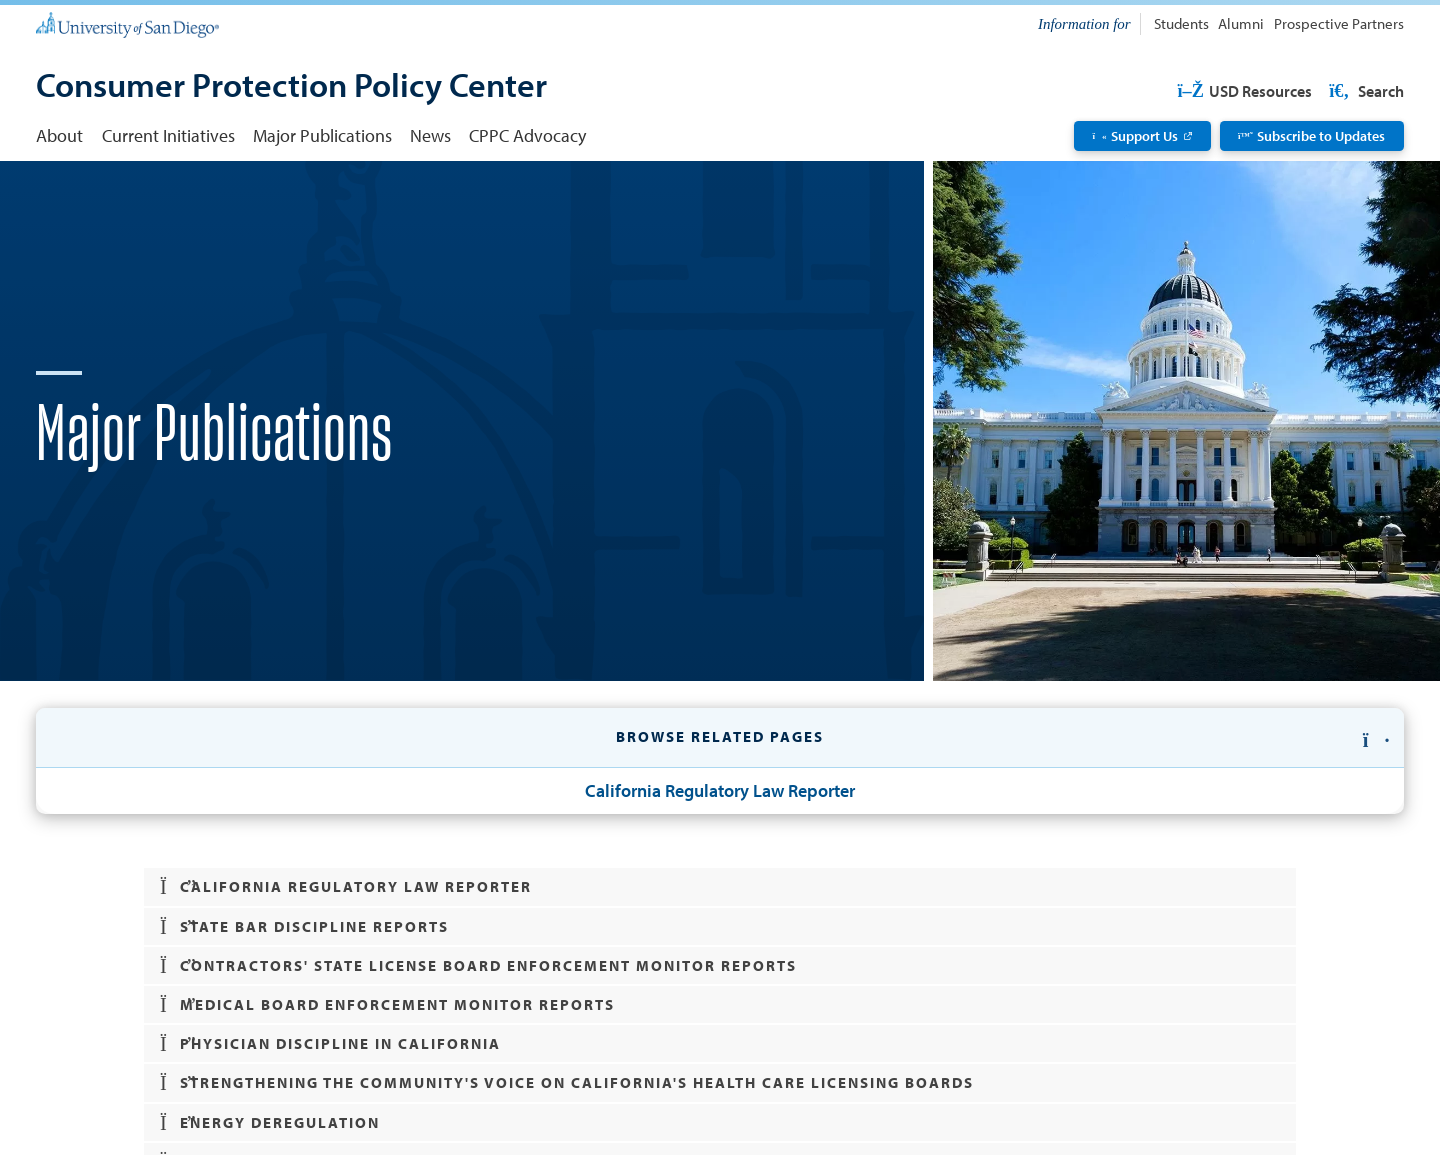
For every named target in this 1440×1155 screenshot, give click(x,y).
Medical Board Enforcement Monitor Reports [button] (388, 1005)
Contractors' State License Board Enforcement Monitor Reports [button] (479, 966)
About (59, 135)
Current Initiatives (168, 135)
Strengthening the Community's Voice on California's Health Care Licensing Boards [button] (567, 1083)
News (430, 135)
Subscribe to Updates (1311, 136)
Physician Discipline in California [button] (331, 1044)
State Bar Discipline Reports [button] (305, 927)
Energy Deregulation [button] (270, 1123)
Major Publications (322, 135)
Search (1365, 91)
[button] (719, 738)
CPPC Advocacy (527, 135)
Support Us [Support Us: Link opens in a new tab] (1136, 136)
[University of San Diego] (127, 24)
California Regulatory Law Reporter (720, 790)
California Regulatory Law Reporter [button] (346, 887)
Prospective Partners (1339, 23)
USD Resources (1244, 91)
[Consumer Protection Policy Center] (291, 87)
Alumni (1241, 23)
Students (1181, 23)
